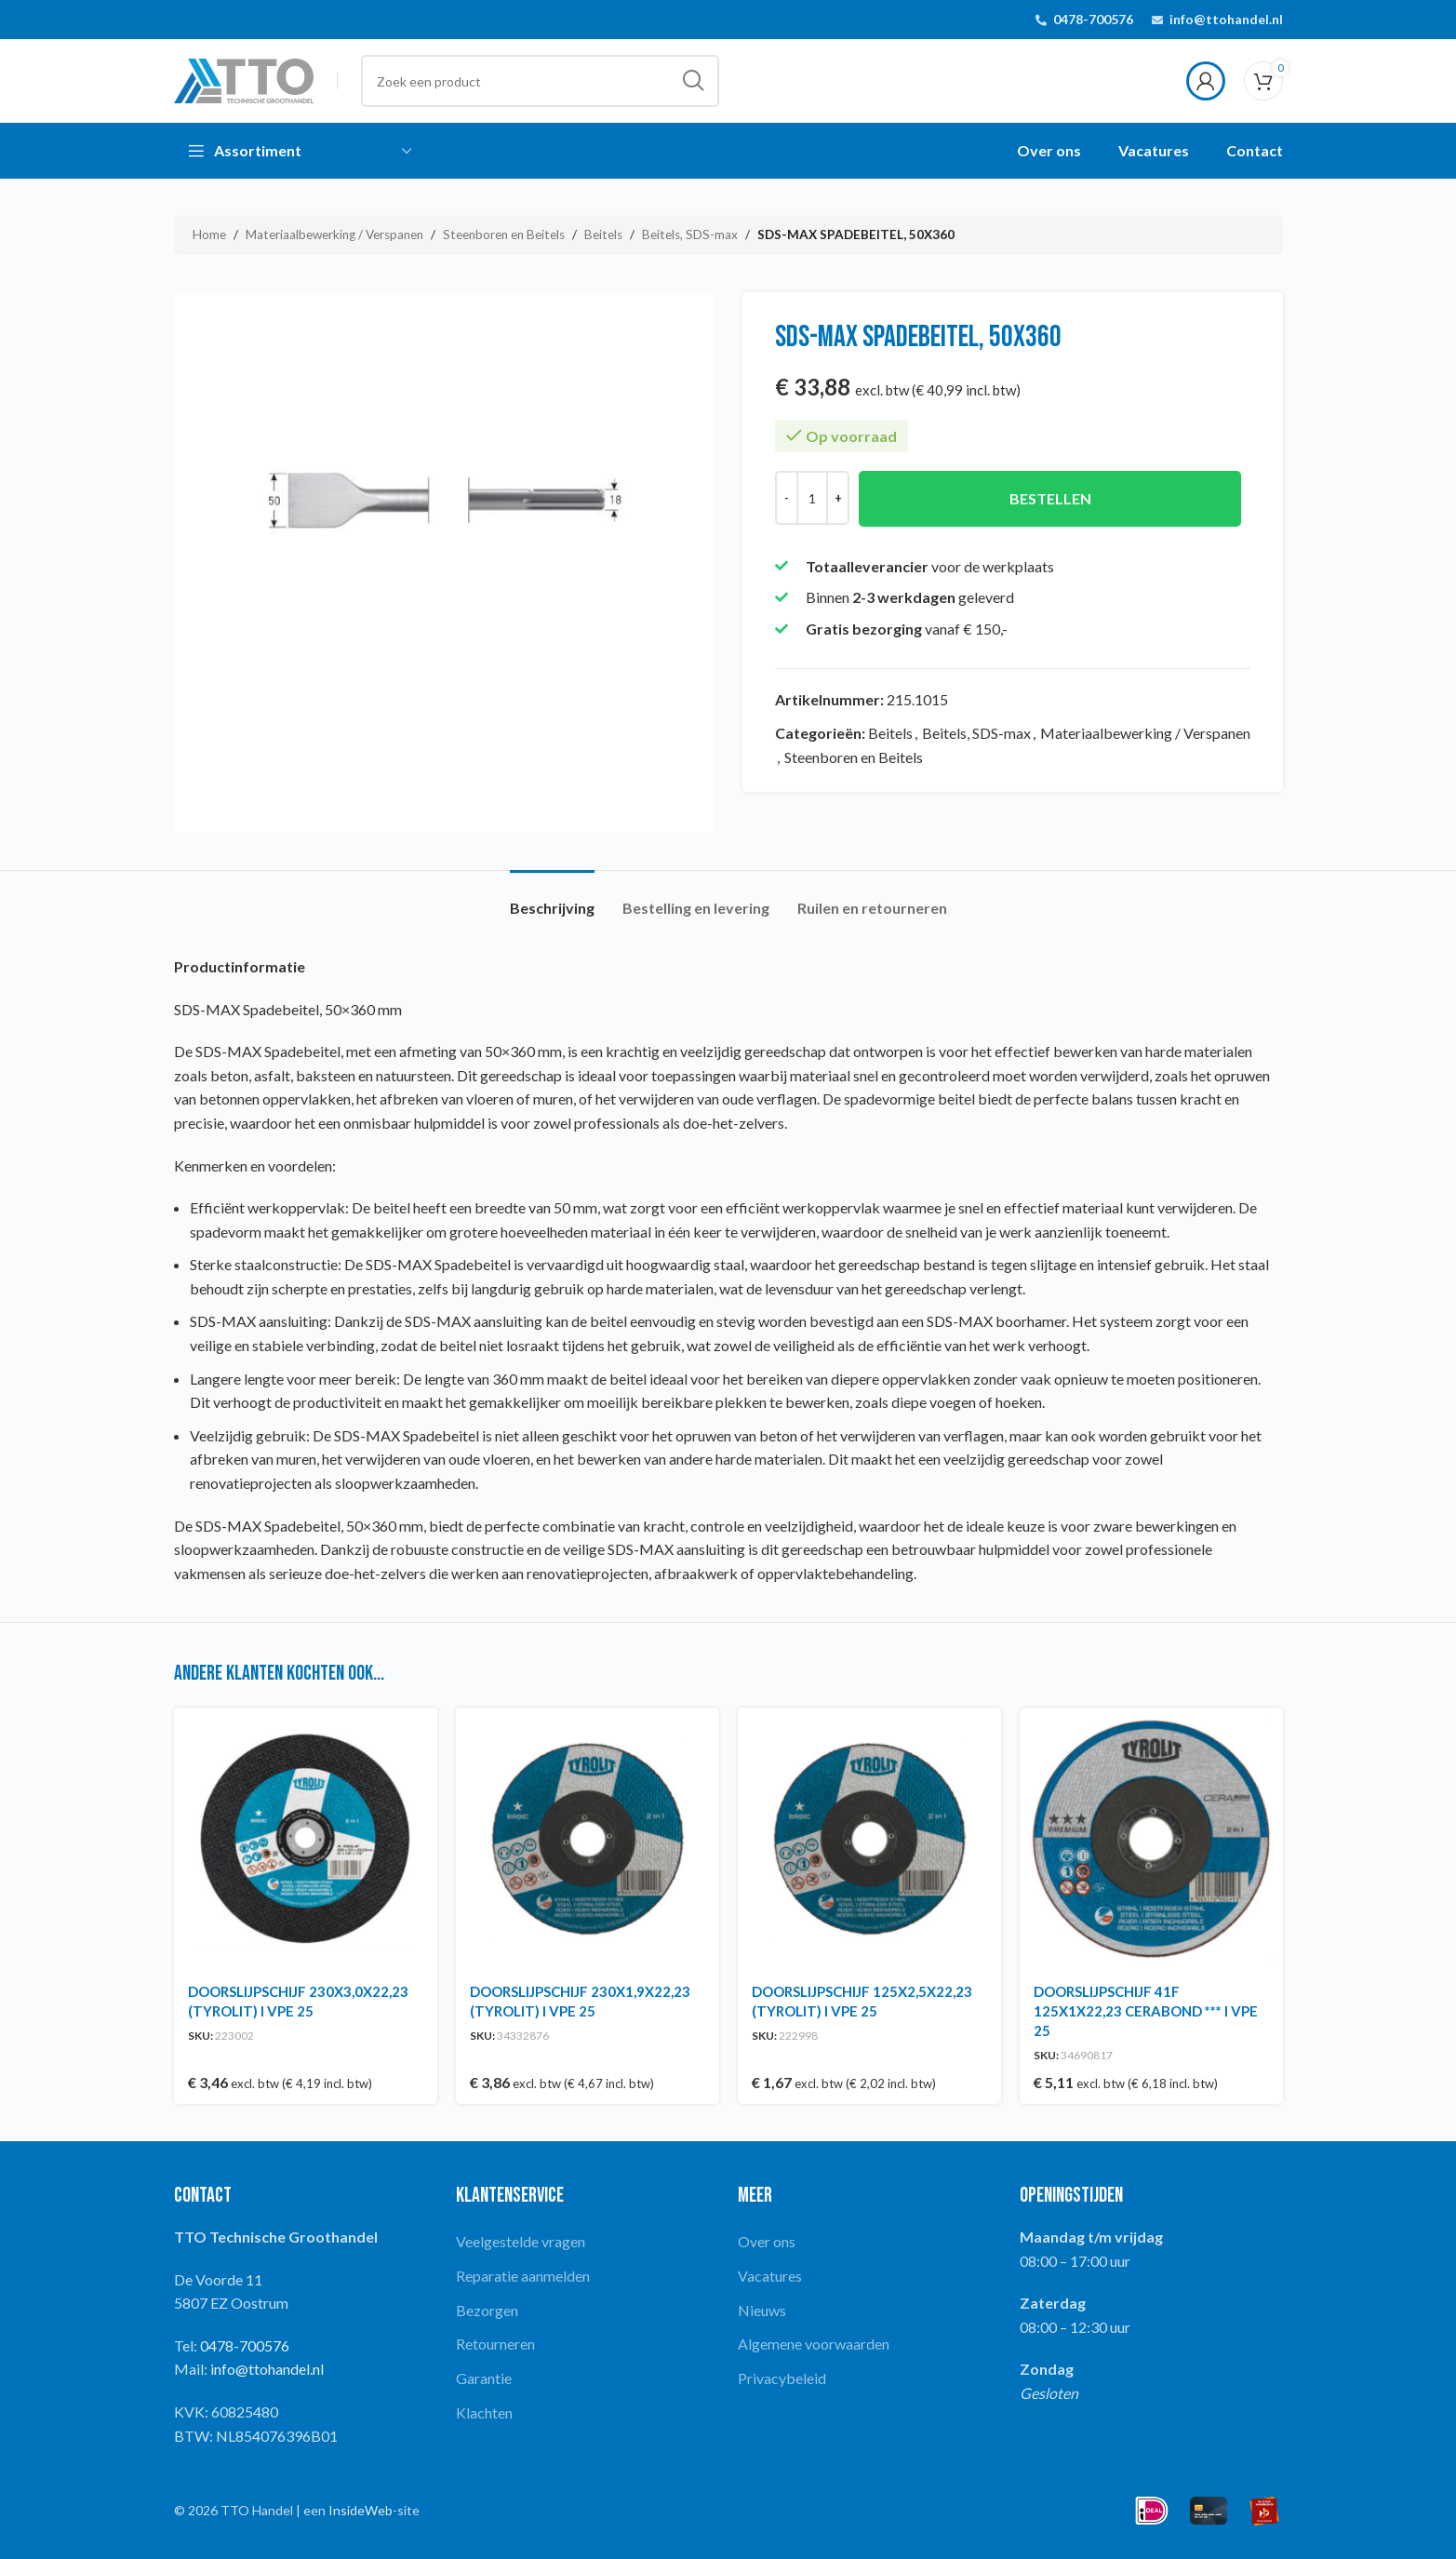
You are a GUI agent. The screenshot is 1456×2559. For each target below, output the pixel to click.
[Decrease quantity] (786, 498)
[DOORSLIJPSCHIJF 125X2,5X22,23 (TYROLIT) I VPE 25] (869, 1839)
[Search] (540, 81)
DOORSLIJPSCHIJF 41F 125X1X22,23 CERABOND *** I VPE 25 (1146, 2011)
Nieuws (762, 2310)
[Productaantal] (812, 498)
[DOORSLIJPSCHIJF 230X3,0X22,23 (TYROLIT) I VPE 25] (305, 1839)
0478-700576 (1093, 19)
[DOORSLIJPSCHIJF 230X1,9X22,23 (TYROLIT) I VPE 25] (587, 1839)
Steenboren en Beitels (504, 234)
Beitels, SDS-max (690, 234)
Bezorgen (487, 2310)
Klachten (484, 2412)
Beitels (603, 234)
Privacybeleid (782, 2378)
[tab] (552, 898)
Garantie (484, 2378)
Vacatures (770, 2275)
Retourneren (495, 2343)
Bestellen (1049, 498)
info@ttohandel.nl (1226, 19)
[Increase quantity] (837, 498)
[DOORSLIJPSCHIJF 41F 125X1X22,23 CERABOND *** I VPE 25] (1151, 1839)
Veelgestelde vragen (520, 2241)
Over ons (766, 2241)
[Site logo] (244, 78)
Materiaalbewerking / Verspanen (334, 234)
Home (209, 234)
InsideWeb (360, 2510)
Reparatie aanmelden (523, 2275)
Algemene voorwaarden (813, 2343)
